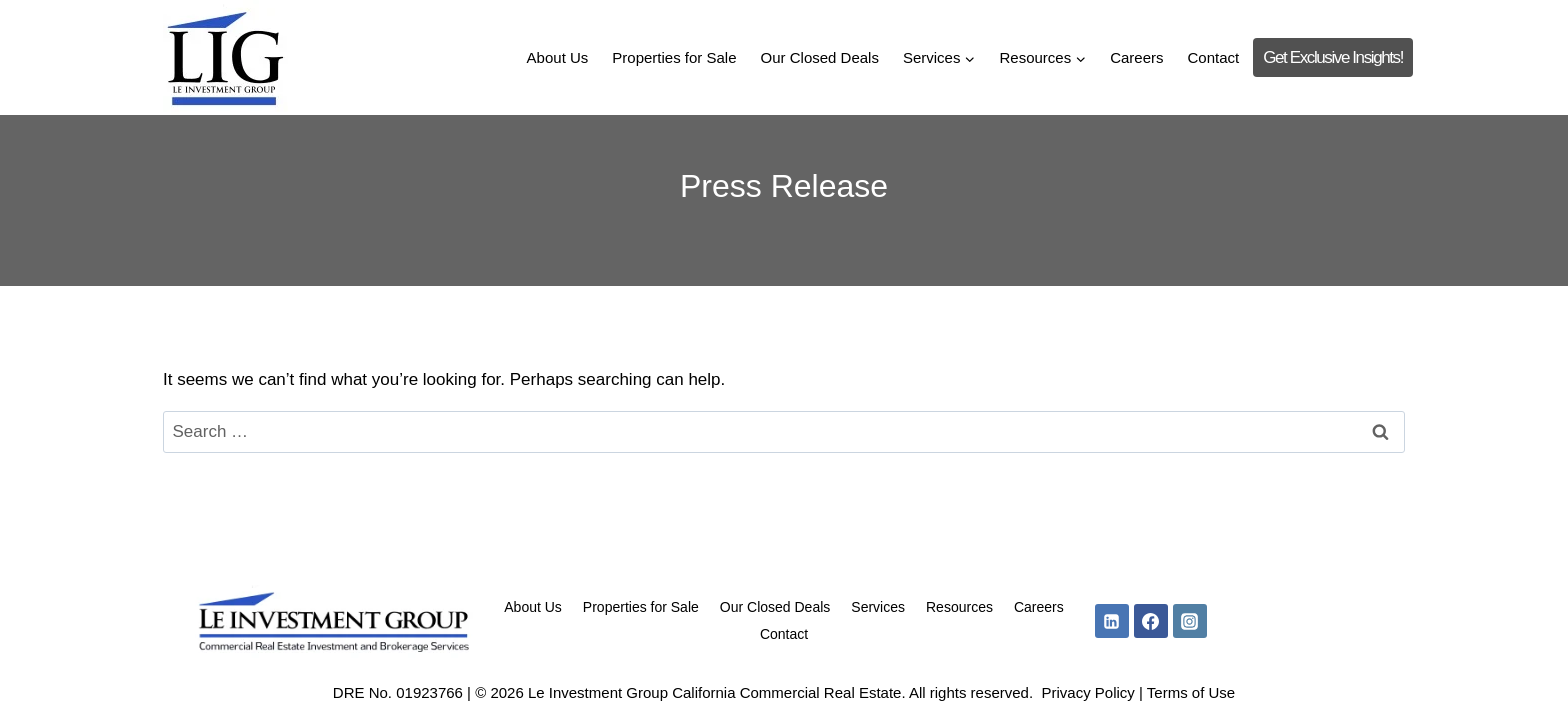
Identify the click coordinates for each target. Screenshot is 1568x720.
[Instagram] (1190, 621)
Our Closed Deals (820, 57)
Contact (1214, 57)
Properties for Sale (674, 57)
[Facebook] (1151, 621)
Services (878, 607)
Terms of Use (1191, 692)
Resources (959, 607)
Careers (1136, 57)
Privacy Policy (1087, 692)
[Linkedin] (1112, 621)
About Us (558, 57)
